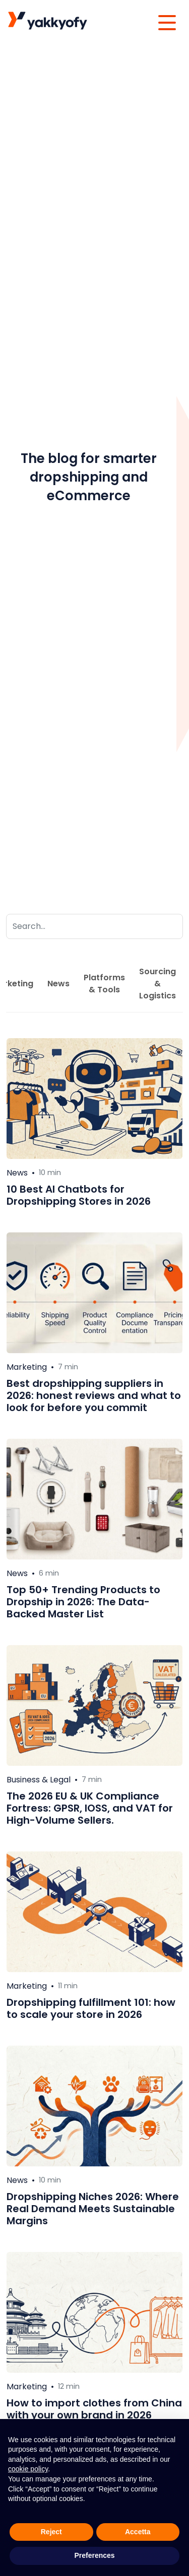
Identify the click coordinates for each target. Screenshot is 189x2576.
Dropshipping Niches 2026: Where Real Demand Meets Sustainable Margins (93, 2209)
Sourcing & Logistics (157, 983)
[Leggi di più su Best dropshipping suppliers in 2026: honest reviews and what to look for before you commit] (94, 1292)
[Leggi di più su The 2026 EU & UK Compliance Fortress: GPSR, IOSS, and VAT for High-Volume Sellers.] (94, 1705)
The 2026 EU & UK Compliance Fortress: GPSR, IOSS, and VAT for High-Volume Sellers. (90, 1808)
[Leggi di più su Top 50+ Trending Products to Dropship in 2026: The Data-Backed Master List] (94, 1499)
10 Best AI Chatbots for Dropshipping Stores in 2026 (79, 1195)
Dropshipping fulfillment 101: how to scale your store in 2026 (91, 2008)
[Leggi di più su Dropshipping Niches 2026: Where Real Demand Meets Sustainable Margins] (94, 2106)
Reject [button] (51, 2532)
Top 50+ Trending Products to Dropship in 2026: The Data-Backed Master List (83, 1602)
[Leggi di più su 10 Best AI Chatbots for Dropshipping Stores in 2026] (94, 1098)
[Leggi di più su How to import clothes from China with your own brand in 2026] (94, 2312)
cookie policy (28, 2469)
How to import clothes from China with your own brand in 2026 (94, 2409)
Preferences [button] (94, 2555)
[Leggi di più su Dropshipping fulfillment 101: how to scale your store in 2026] (94, 1911)
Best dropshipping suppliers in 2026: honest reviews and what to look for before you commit (94, 1395)
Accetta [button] (138, 2532)
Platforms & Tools (104, 983)
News (58, 983)
